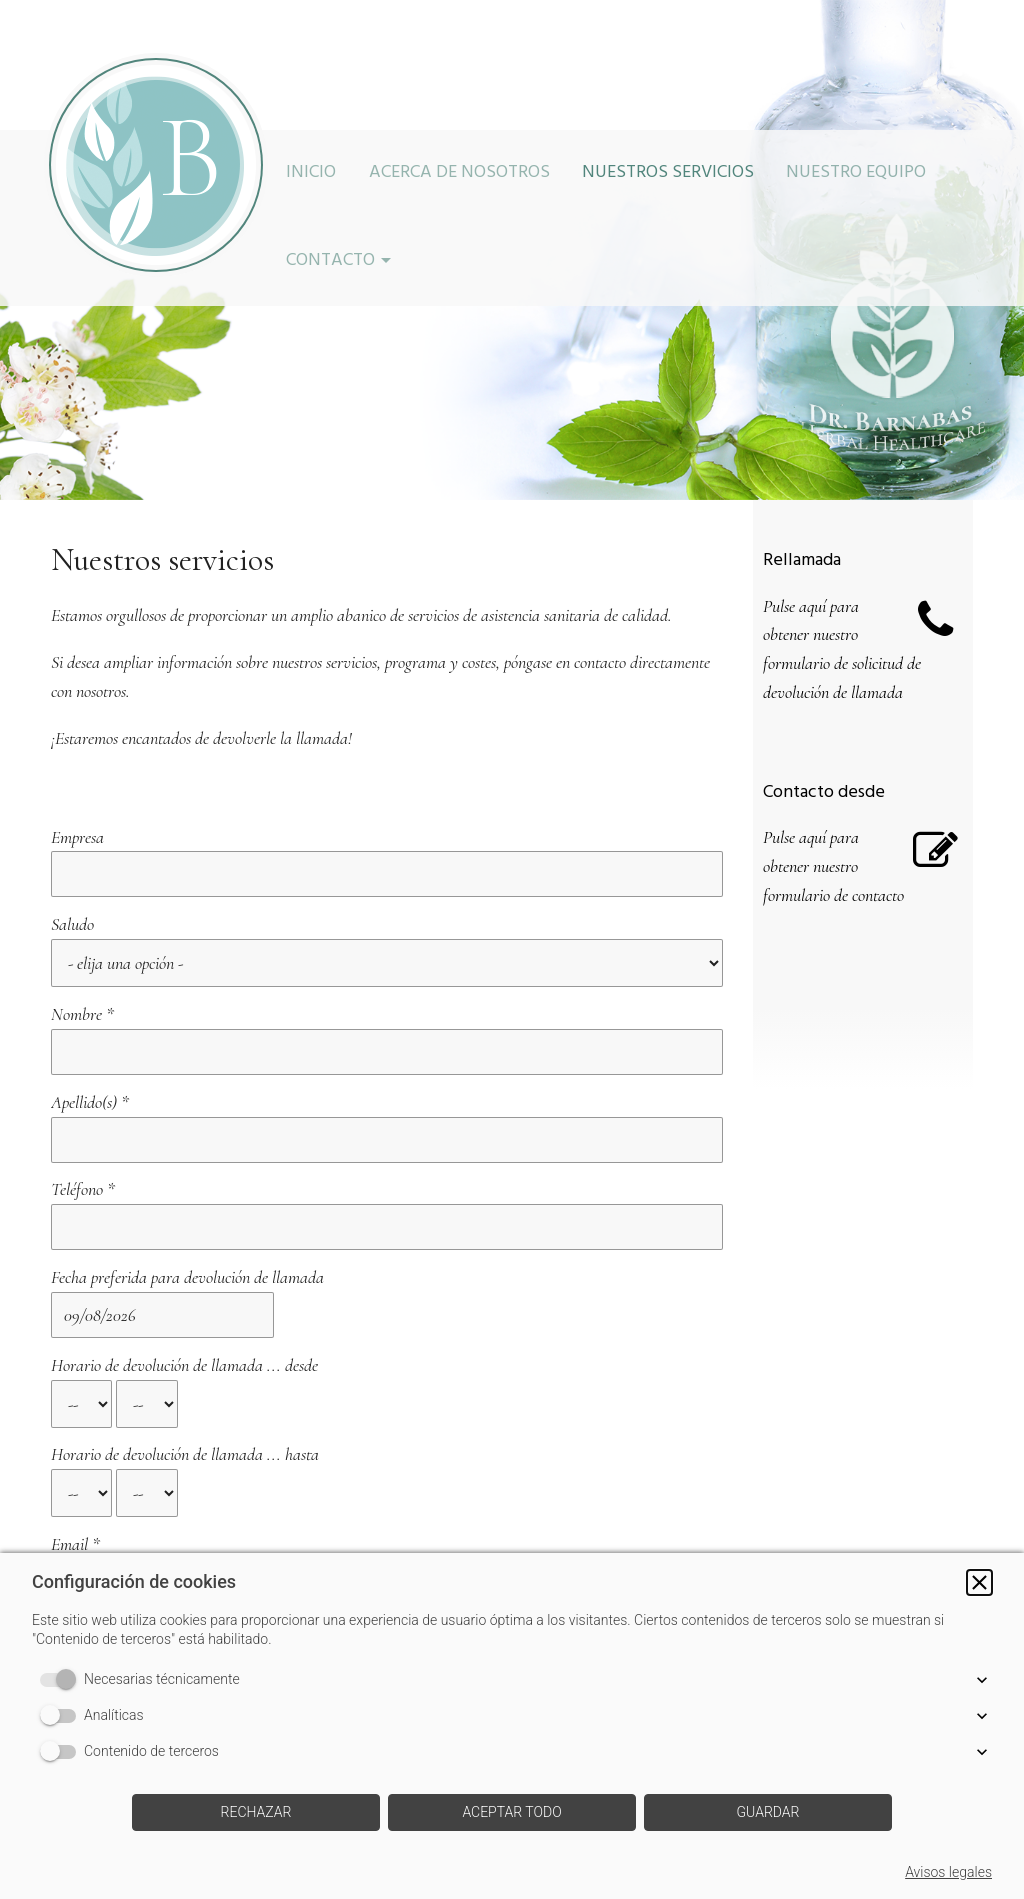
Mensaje (76, 1454)
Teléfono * (83, 1066)
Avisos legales (948, 1872)
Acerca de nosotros (459, 174)
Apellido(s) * (90, 1009)
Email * (75, 1340)
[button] (979, 1582)
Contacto (330, 262)
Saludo (72, 893)
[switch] (62, 1680)
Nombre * (82, 952)
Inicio (311, 174)
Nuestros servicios (668, 174)
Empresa (77, 837)
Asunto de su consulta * (124, 1397)
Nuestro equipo (856, 174)
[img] (156, 165)
